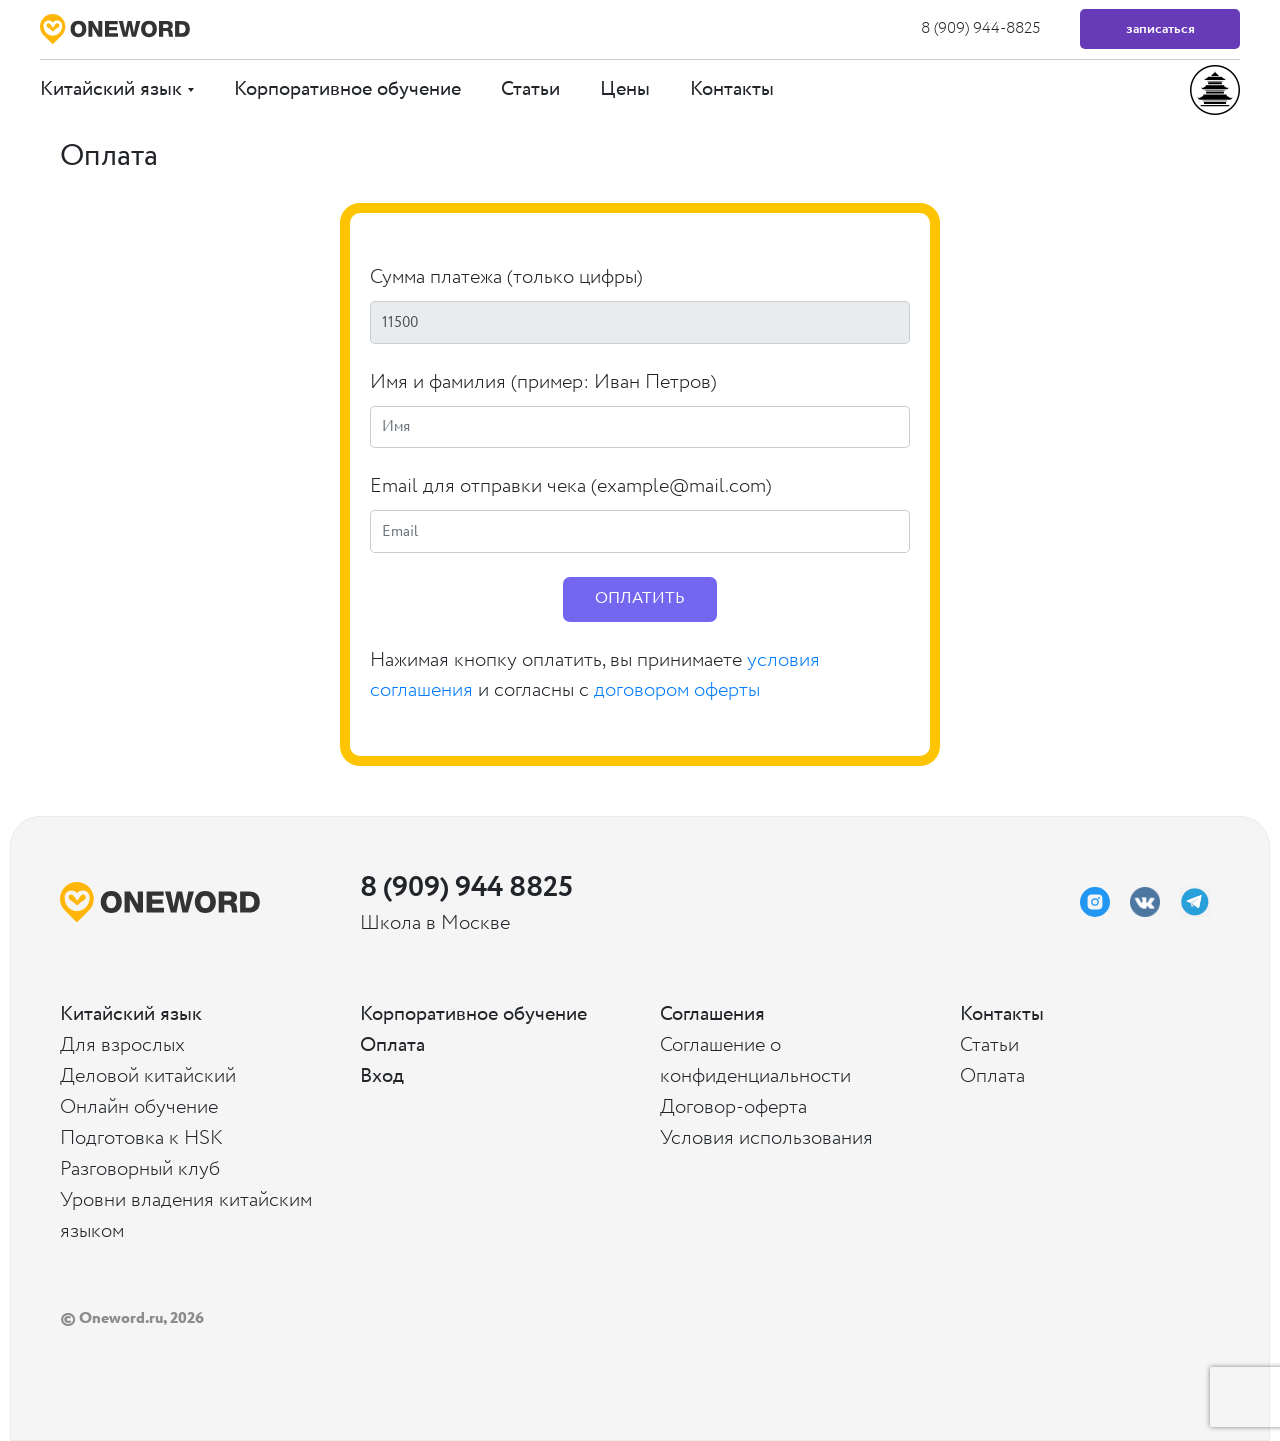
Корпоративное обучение (347, 89)
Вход (382, 1076)
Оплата (392, 1045)
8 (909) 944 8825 (465, 887)
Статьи (530, 89)
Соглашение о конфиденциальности (755, 1061)
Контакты (732, 89)
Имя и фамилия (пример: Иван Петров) (543, 382)
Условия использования (766, 1138)
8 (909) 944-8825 (980, 28)
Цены (625, 89)
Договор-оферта (733, 1107)
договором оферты (677, 690)
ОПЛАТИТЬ (640, 598)
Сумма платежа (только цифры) (506, 277)
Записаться (1160, 29)
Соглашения (712, 1014)
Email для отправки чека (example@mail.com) (571, 486)
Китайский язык (117, 89)
